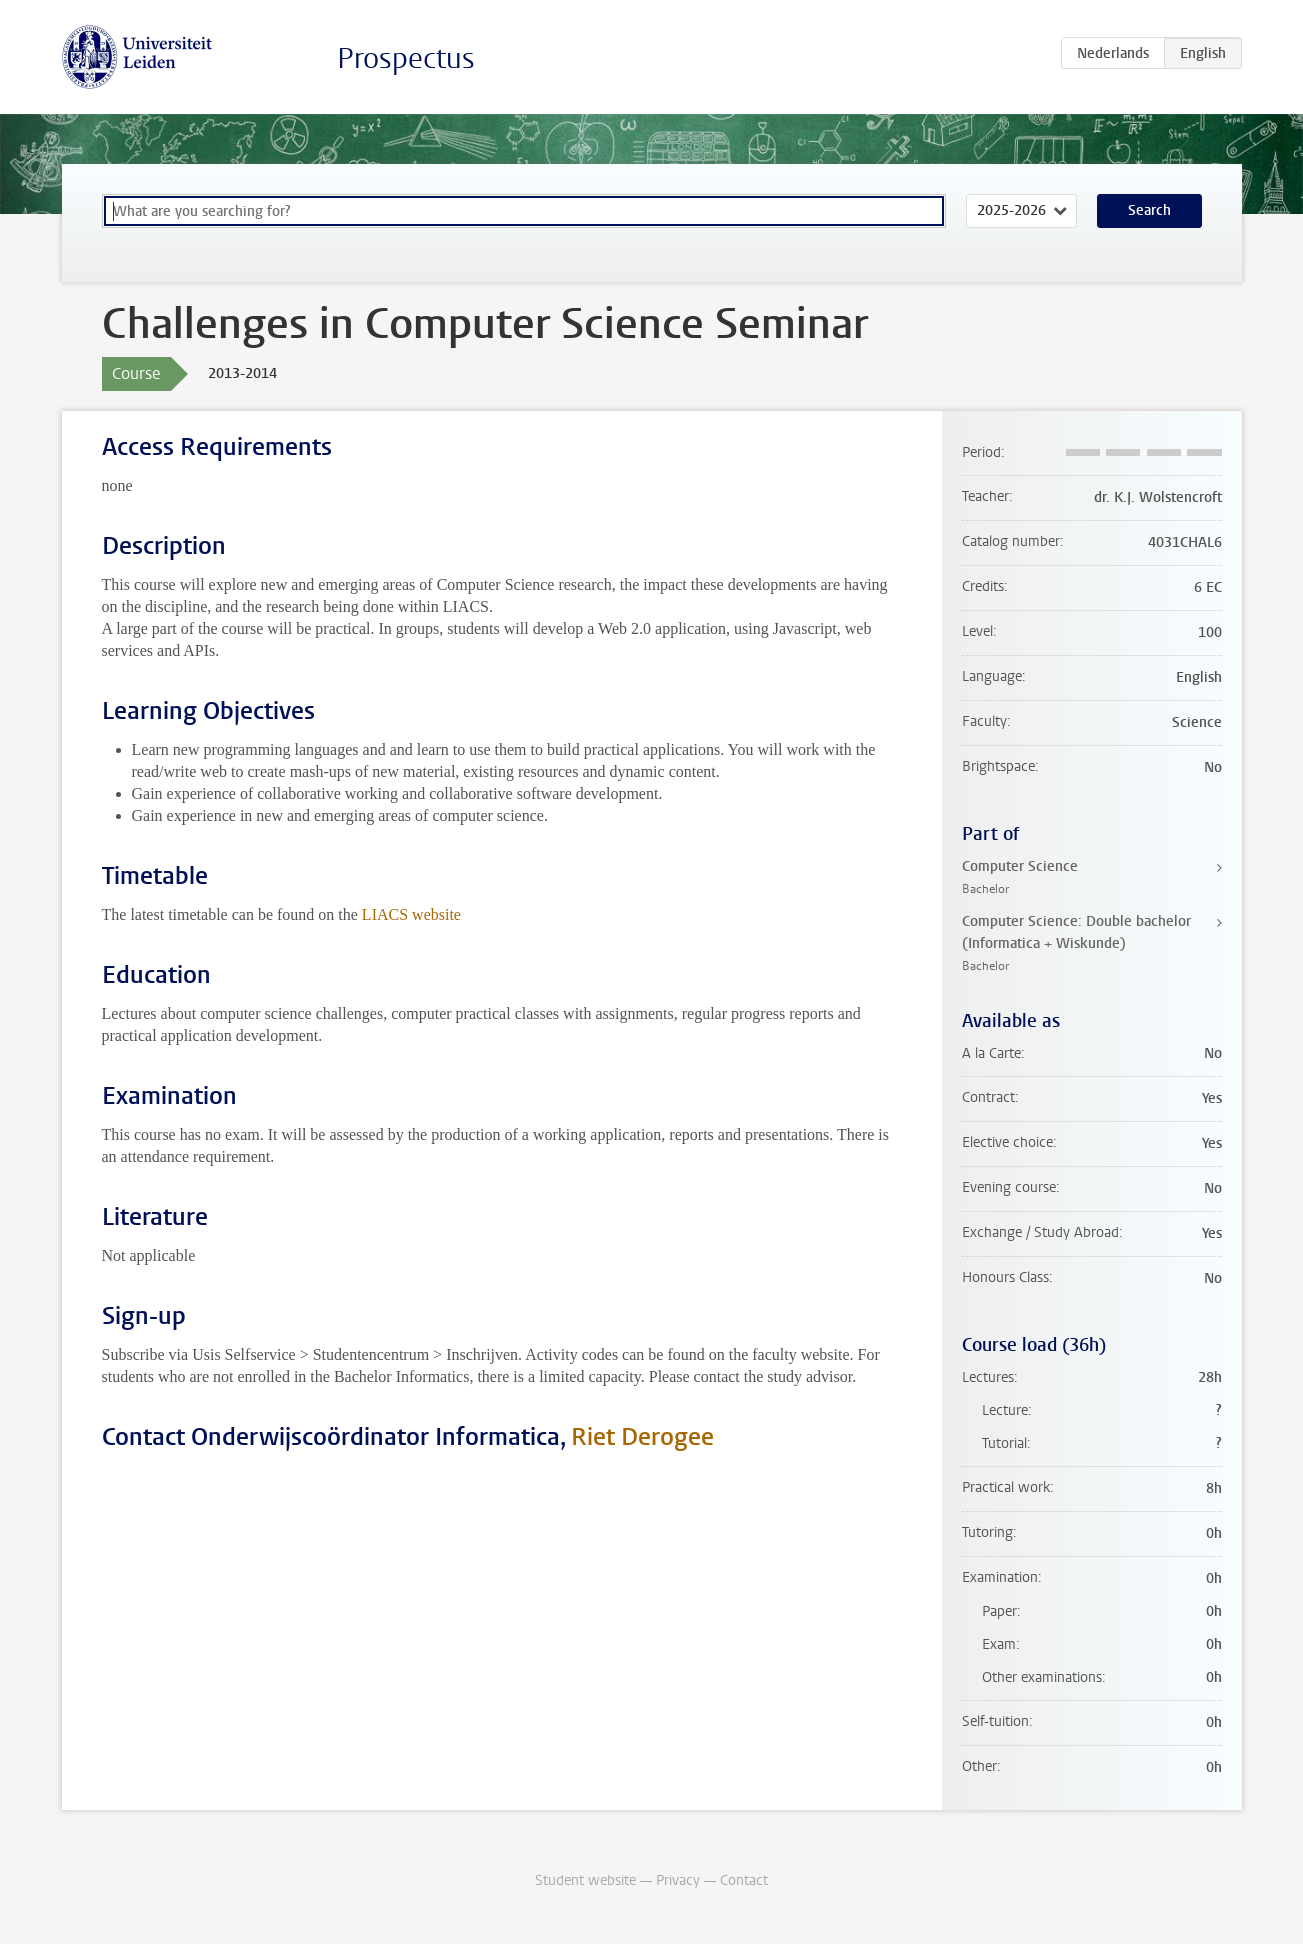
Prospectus (406, 58)
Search (1149, 210)
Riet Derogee (642, 1437)
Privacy (678, 1880)
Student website (585, 1880)
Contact (744, 1880)
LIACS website (411, 914)
